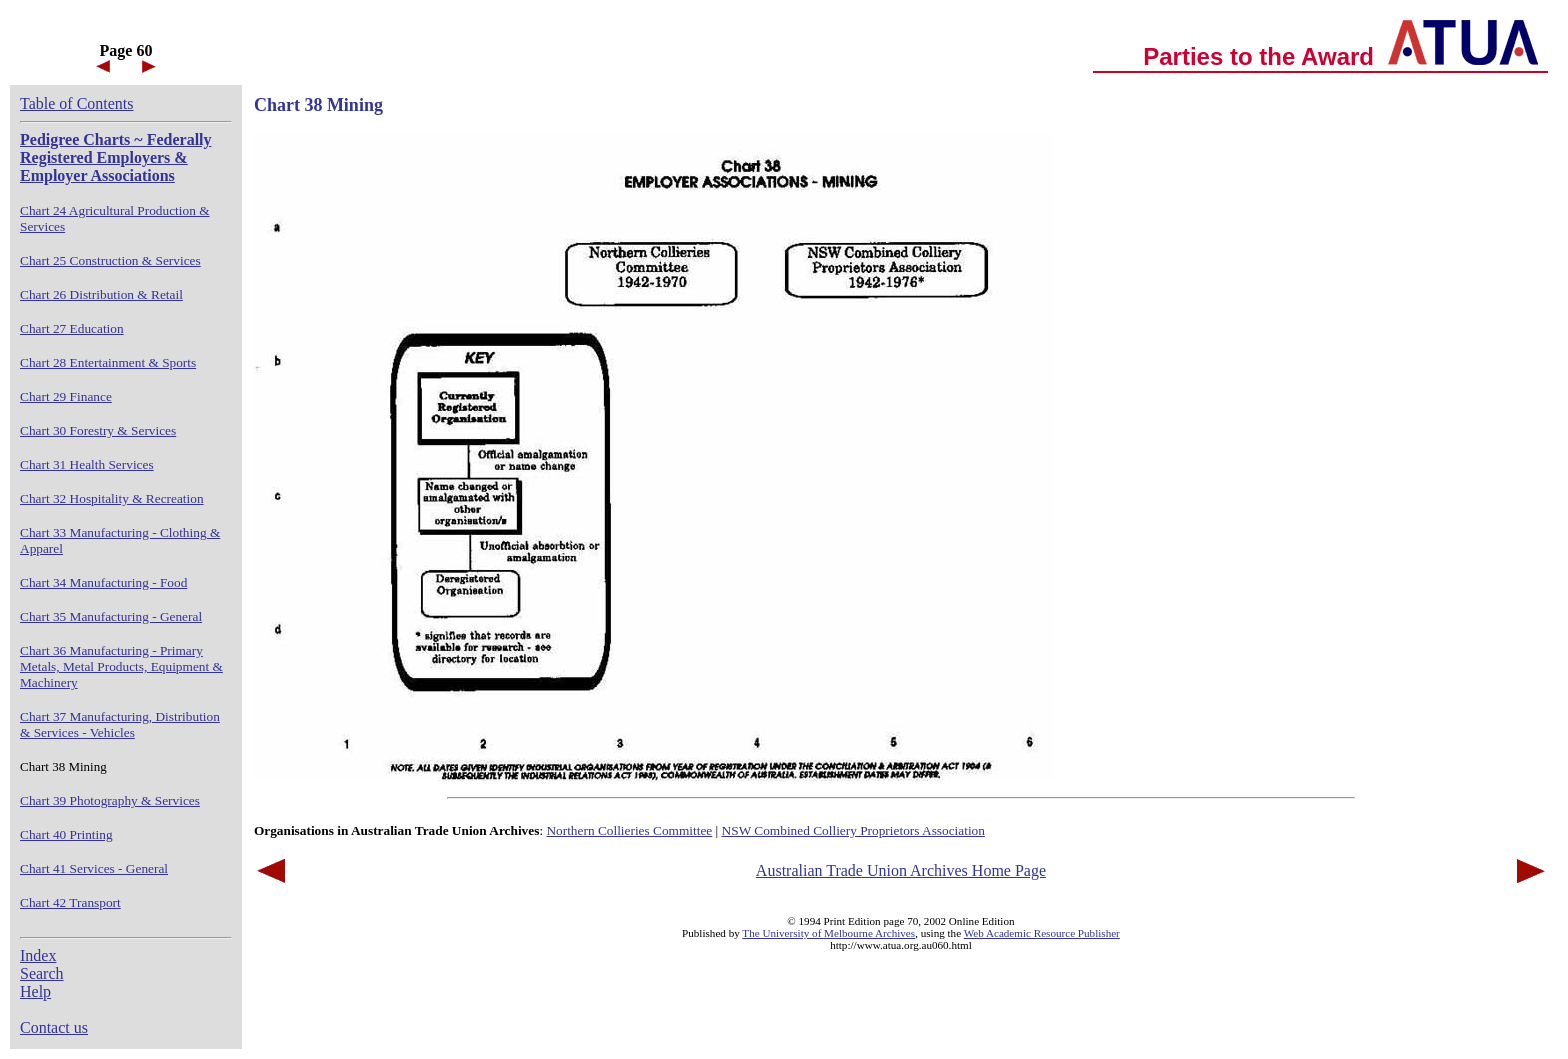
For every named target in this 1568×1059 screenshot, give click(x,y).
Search (42, 973)
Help (35, 991)
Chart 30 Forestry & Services (98, 430)
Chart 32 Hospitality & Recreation (112, 498)
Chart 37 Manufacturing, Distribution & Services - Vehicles (120, 724)
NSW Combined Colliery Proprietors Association (853, 830)
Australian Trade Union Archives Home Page (901, 870)
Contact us (54, 1027)
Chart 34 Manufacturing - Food (103, 582)
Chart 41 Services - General (94, 868)
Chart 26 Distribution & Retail (101, 294)
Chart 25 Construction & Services (110, 260)
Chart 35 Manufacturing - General (111, 616)
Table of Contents (77, 103)
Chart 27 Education (72, 328)
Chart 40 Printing (66, 834)
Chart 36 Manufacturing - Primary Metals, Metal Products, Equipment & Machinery (121, 666)
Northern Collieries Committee (629, 830)
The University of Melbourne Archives (828, 933)
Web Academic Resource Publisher (1042, 933)
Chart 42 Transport (70, 902)
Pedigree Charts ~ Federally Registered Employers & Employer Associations (116, 157)
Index (38, 955)
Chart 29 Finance (66, 396)
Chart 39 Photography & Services (110, 800)
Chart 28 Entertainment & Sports (108, 362)
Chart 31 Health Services (87, 464)
